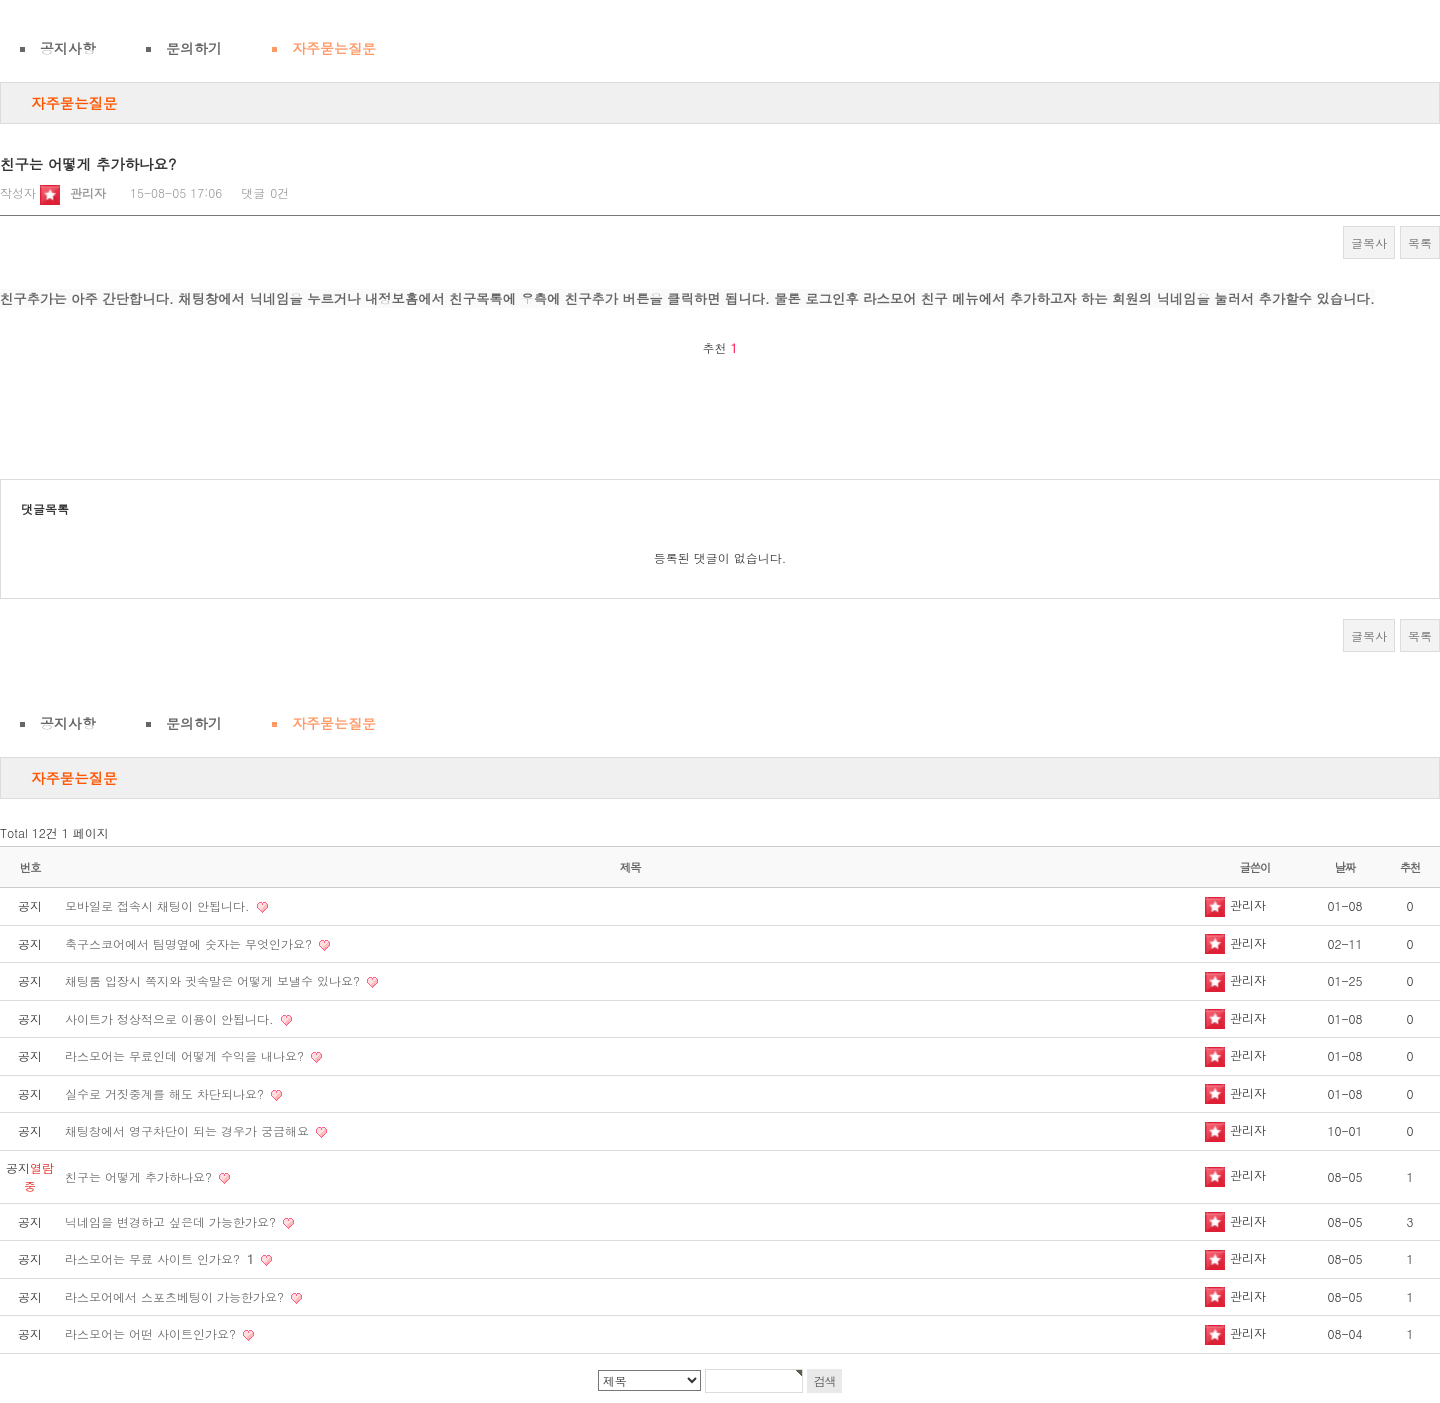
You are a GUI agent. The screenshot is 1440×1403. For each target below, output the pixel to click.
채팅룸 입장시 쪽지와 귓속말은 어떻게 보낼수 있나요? (214, 980)
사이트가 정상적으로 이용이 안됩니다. (171, 1018)
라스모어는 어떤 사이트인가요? (152, 1333)
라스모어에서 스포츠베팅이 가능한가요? (176, 1296)
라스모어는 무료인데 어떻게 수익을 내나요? (186, 1055)
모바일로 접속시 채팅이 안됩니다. (159, 905)
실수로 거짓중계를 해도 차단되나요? (166, 1093)
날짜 (1345, 867)
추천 (1410, 867)
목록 (1420, 242)
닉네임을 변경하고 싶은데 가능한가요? (172, 1221)
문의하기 (194, 48)
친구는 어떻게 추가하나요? (140, 1176)
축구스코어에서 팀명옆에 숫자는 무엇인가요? (190, 943)
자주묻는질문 (334, 48)
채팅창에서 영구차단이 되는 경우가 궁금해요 (189, 1130)
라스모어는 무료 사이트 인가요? (161, 1258)
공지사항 (68, 48)
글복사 (1369, 242)
